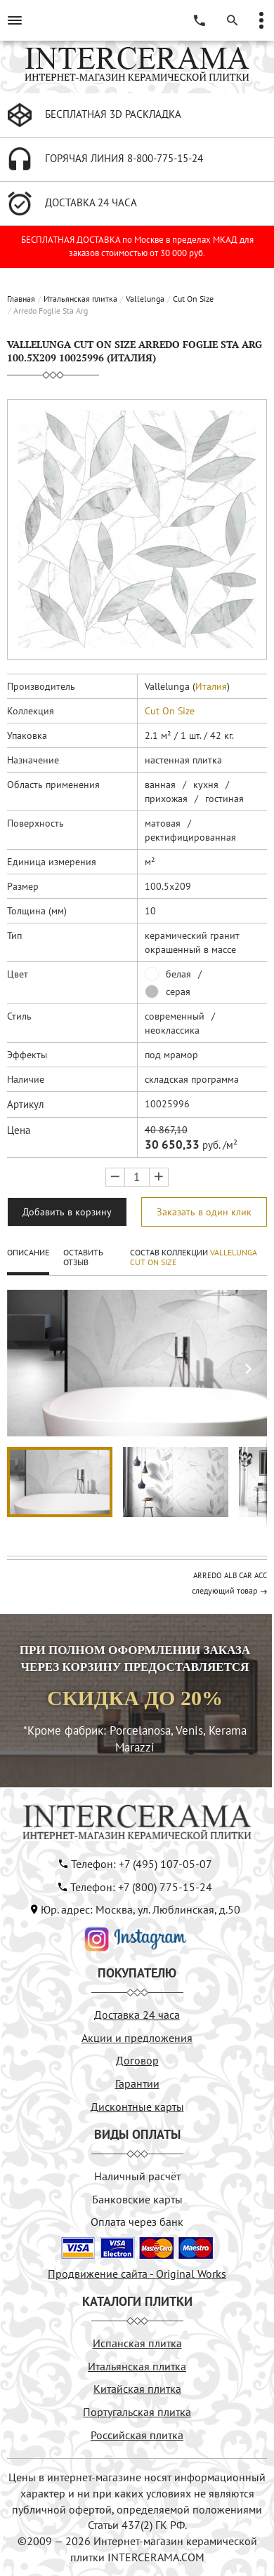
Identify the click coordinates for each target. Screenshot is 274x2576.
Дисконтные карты (137, 2107)
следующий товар (224, 1590)
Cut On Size (193, 298)
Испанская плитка (137, 2343)
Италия (211, 686)
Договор (137, 2060)
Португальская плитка (137, 2412)
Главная (21, 298)
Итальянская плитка (80, 298)
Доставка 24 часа (137, 2015)
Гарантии (137, 2083)
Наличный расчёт (137, 2176)
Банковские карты (137, 2199)
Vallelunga (145, 298)
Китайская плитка (137, 2389)
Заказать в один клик (204, 1212)
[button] (248, 1369)
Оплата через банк (137, 2222)
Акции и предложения (137, 2038)
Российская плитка (137, 2435)
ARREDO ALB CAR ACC (230, 1575)
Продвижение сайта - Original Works (137, 2274)
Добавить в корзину (67, 1212)
